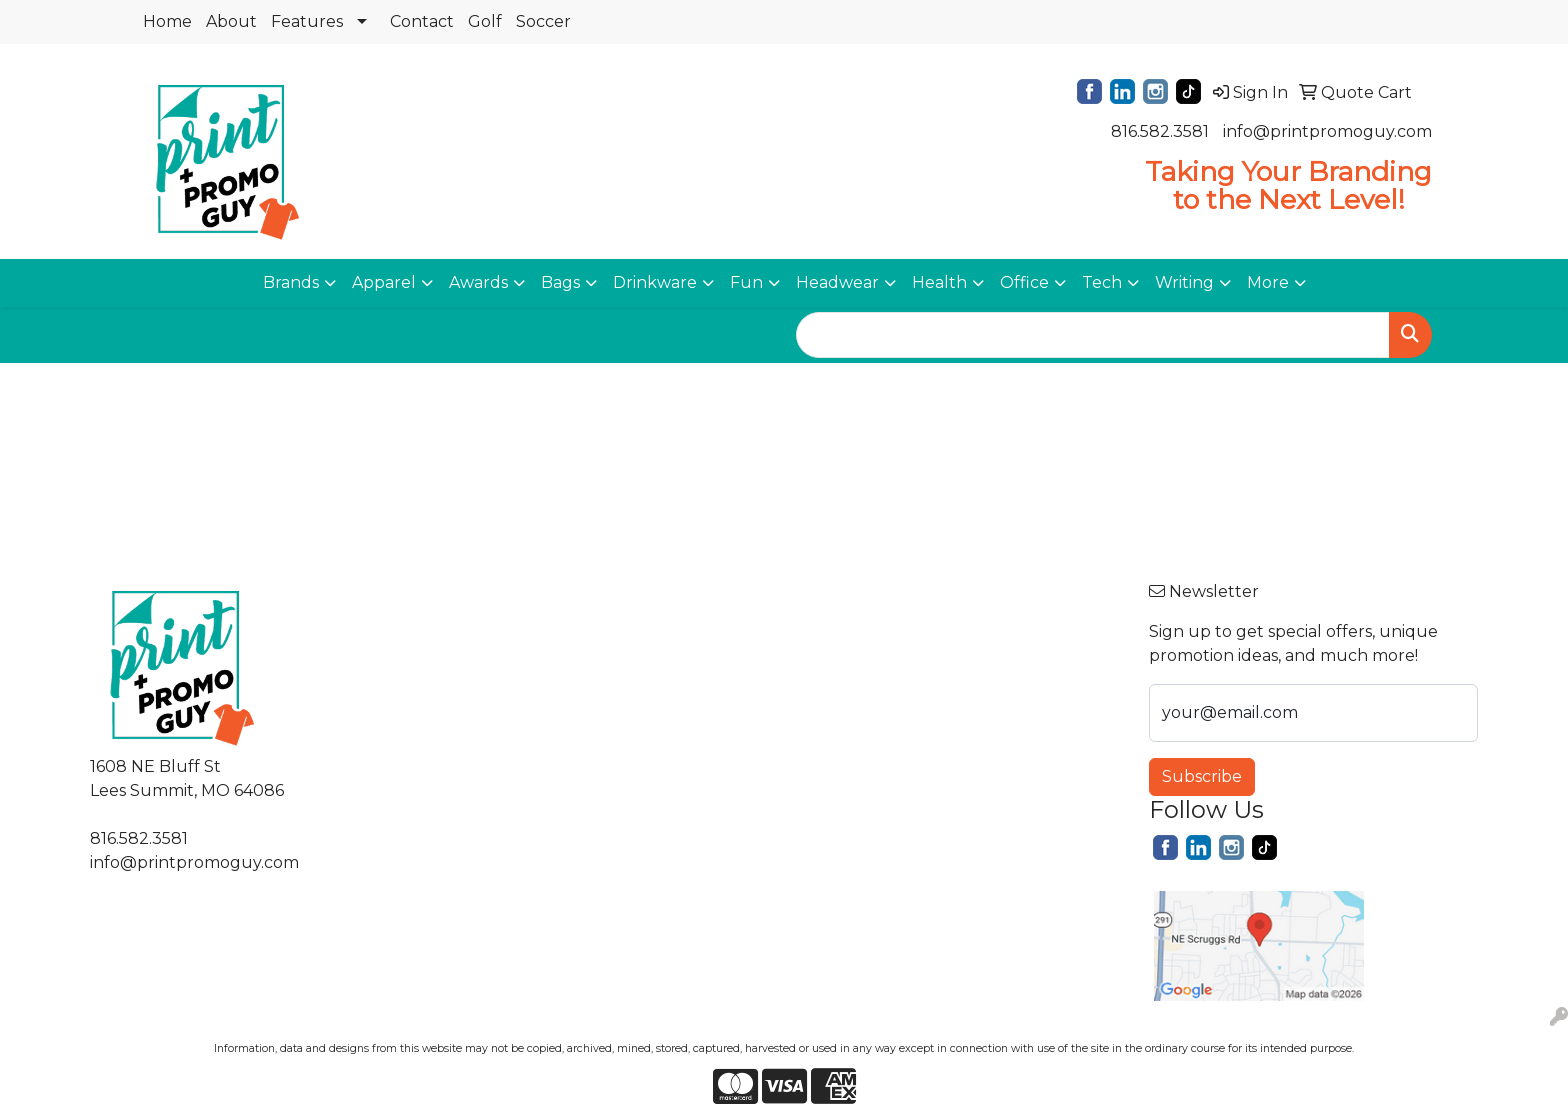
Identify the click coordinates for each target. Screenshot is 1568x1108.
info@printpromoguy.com (1327, 131)
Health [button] (939, 282)
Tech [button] (1102, 282)
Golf (485, 21)
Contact (422, 21)
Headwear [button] (837, 282)
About (231, 21)
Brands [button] (291, 282)
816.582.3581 (1160, 131)
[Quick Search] (1093, 335)
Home (167, 21)
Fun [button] (746, 282)
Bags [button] (560, 282)
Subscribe (1202, 776)
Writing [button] (1184, 282)
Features (307, 21)
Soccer (543, 21)
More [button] (1268, 282)
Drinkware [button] (655, 282)
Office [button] (1024, 282)
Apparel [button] (384, 282)
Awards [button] (478, 282)
